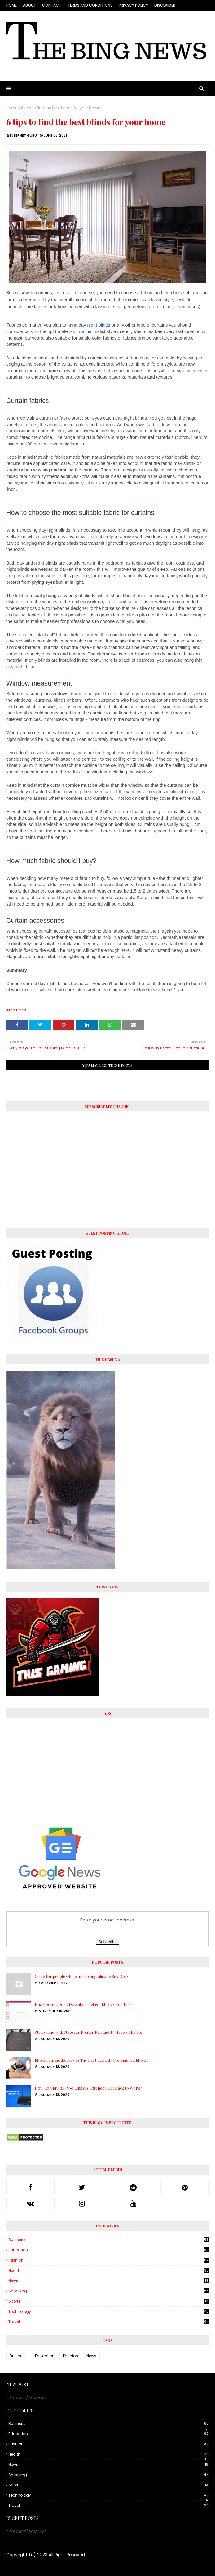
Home (11, 5)
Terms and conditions (90, 5)
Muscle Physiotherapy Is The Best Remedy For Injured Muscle (91, 2060)
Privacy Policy (133, 5)
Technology (108, 2311)
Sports (108, 2301)
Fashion (108, 2260)
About (29, 5)
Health (108, 2270)
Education (108, 2250)
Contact (51, 5)
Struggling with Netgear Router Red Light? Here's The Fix (88, 2032)
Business (108, 2240)
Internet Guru (23, 135)
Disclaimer (164, 5)
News (108, 2280)
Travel (108, 2321)
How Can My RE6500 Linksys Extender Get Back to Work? (88, 2088)
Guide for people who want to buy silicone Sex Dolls (82, 1976)
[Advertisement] (107, 1767)
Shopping (108, 2291)
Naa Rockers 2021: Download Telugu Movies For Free (84, 2004)
